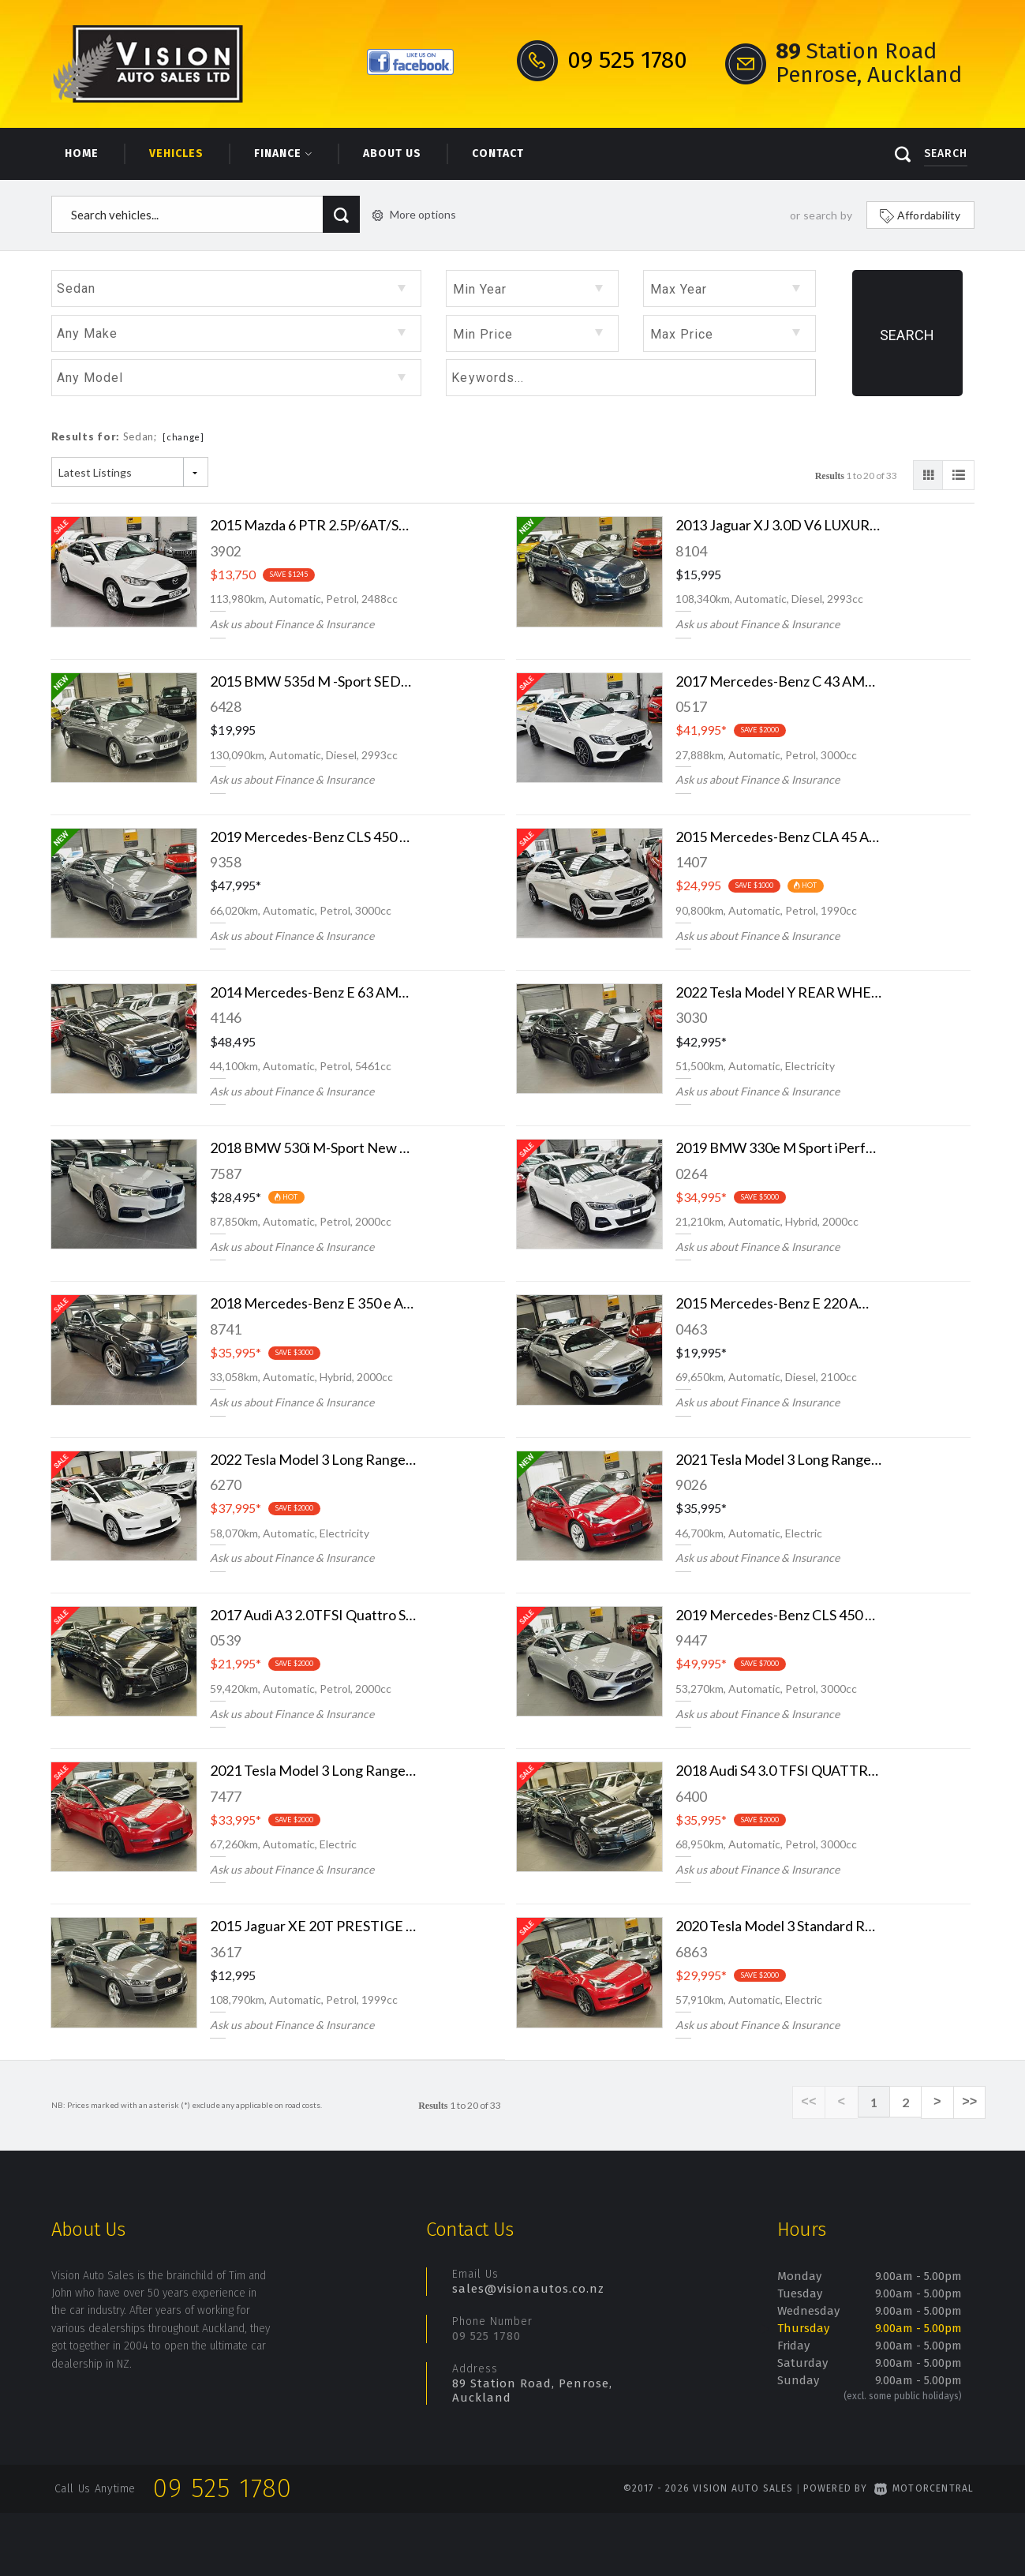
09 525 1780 (486, 2336)
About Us (392, 153)
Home (82, 153)
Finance (283, 153)
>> (970, 2102)
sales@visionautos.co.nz (528, 2289)
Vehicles (176, 153)
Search (907, 335)
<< (812, 2102)
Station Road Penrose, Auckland (869, 63)
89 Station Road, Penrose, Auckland (532, 2390)
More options (414, 214)
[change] (183, 437)
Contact (498, 153)
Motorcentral (924, 2488)
